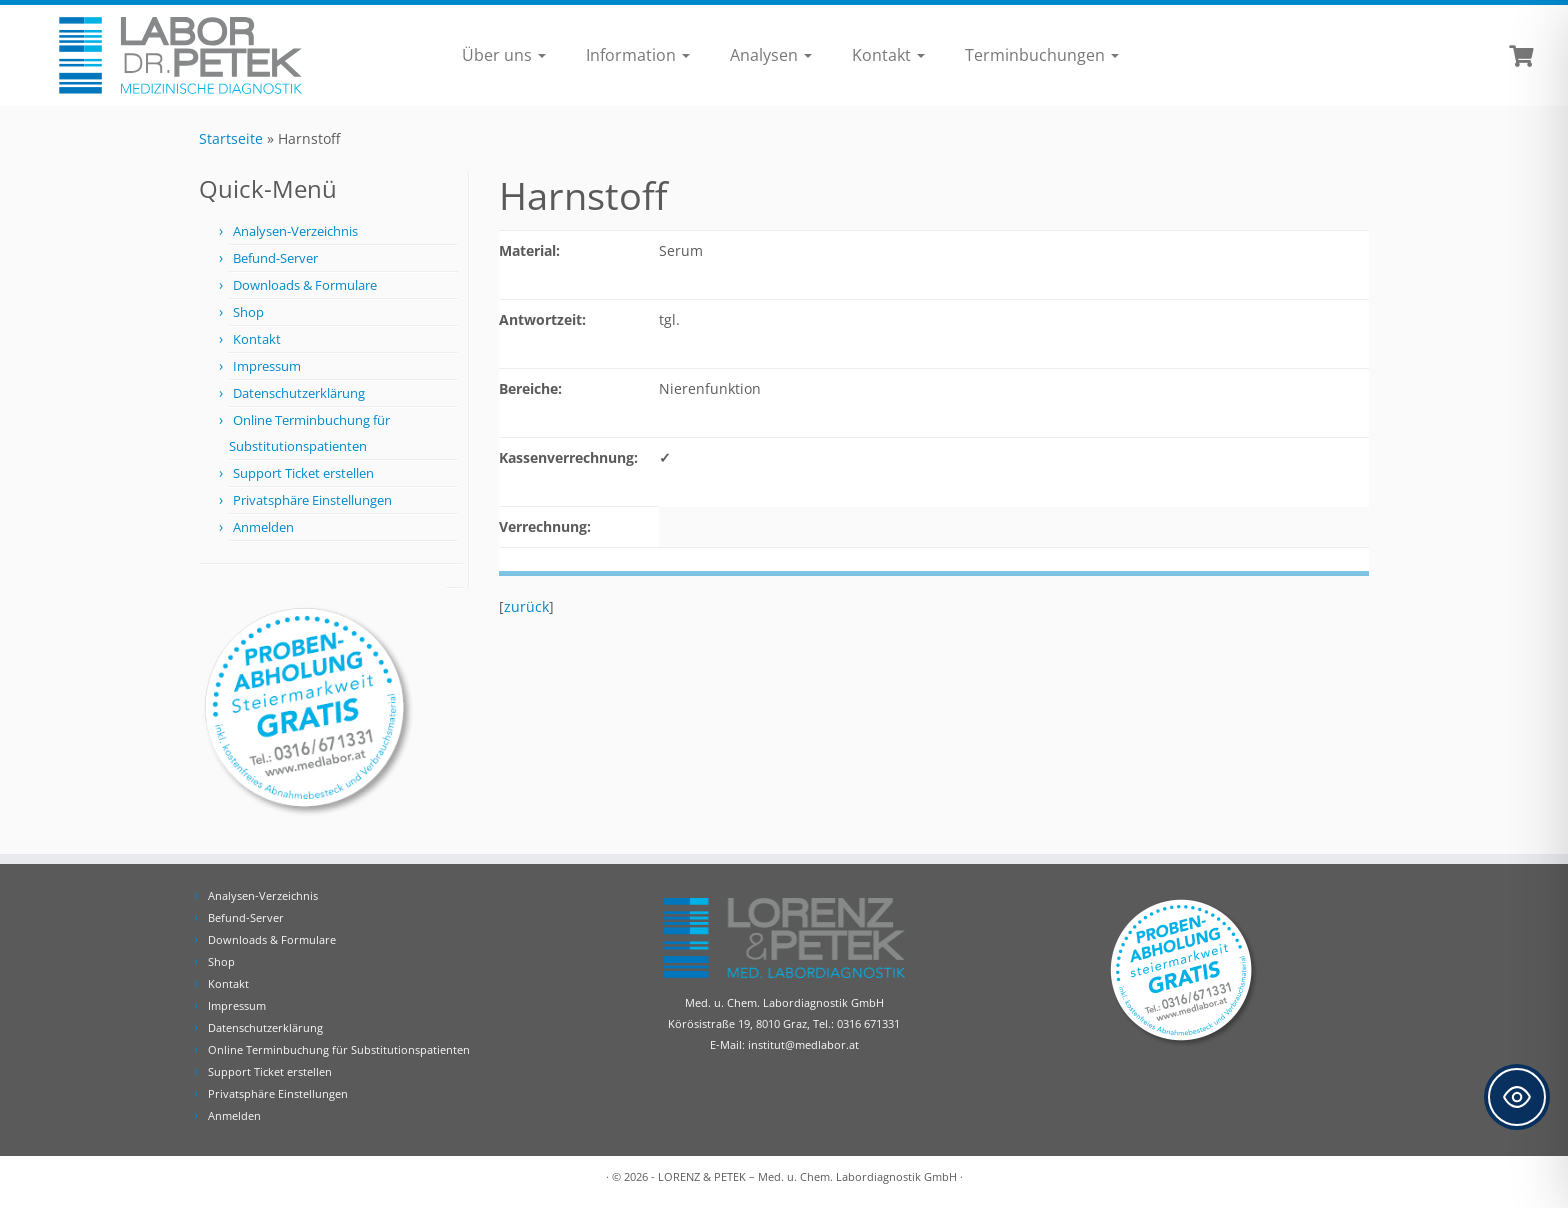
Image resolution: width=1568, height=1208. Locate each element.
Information (638, 55)
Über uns (504, 55)
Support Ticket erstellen (303, 473)
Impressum (267, 366)
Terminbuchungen (1042, 55)
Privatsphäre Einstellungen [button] (312, 500)
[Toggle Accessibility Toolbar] (1517, 1097)
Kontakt (888, 55)
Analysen (771, 55)
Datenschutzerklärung (299, 393)
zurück (526, 606)
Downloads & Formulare (305, 285)
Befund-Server (275, 258)
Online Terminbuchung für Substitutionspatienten (339, 1049)
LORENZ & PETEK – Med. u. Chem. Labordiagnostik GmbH (807, 1176)
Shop (248, 312)
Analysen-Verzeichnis (295, 231)
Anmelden (263, 527)
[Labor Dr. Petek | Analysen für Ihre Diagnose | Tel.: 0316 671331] (181, 55)
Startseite (231, 138)
